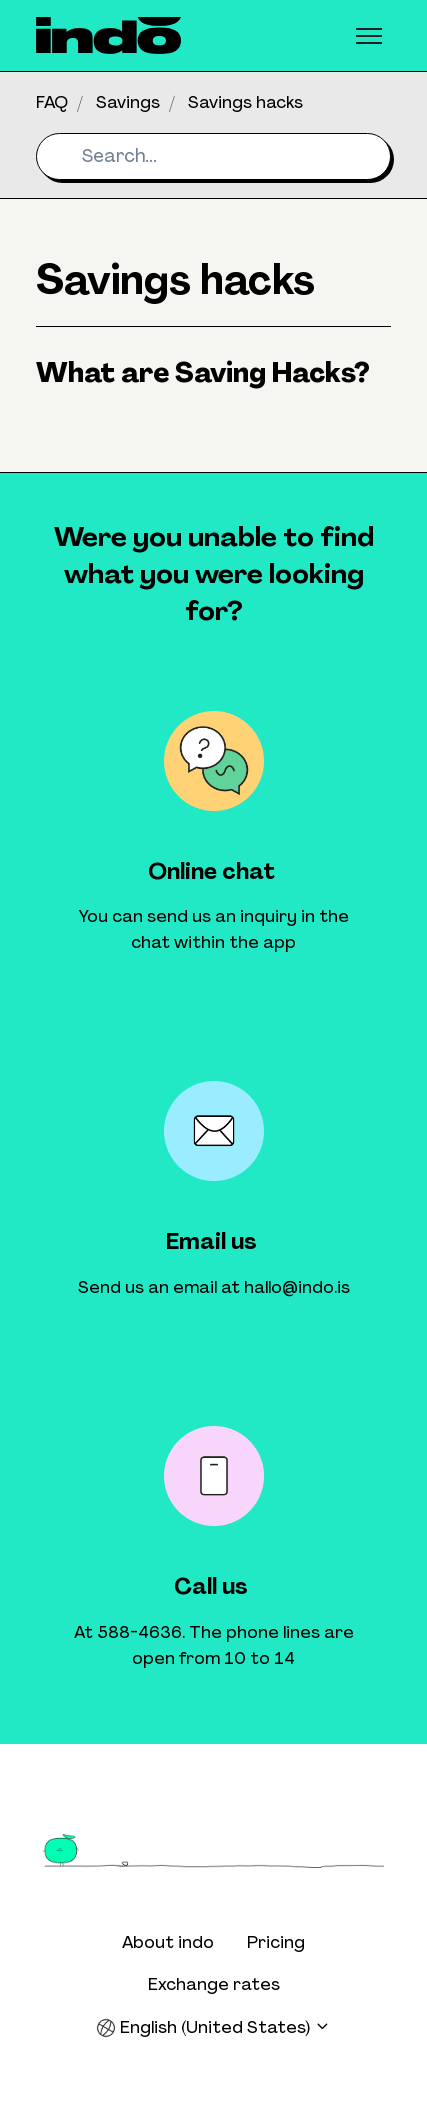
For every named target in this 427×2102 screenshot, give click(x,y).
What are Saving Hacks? (203, 372)
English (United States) (213, 2027)
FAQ (52, 102)
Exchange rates (214, 1984)
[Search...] (213, 156)
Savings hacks (245, 102)
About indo (168, 1942)
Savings (128, 102)
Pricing (276, 1942)
